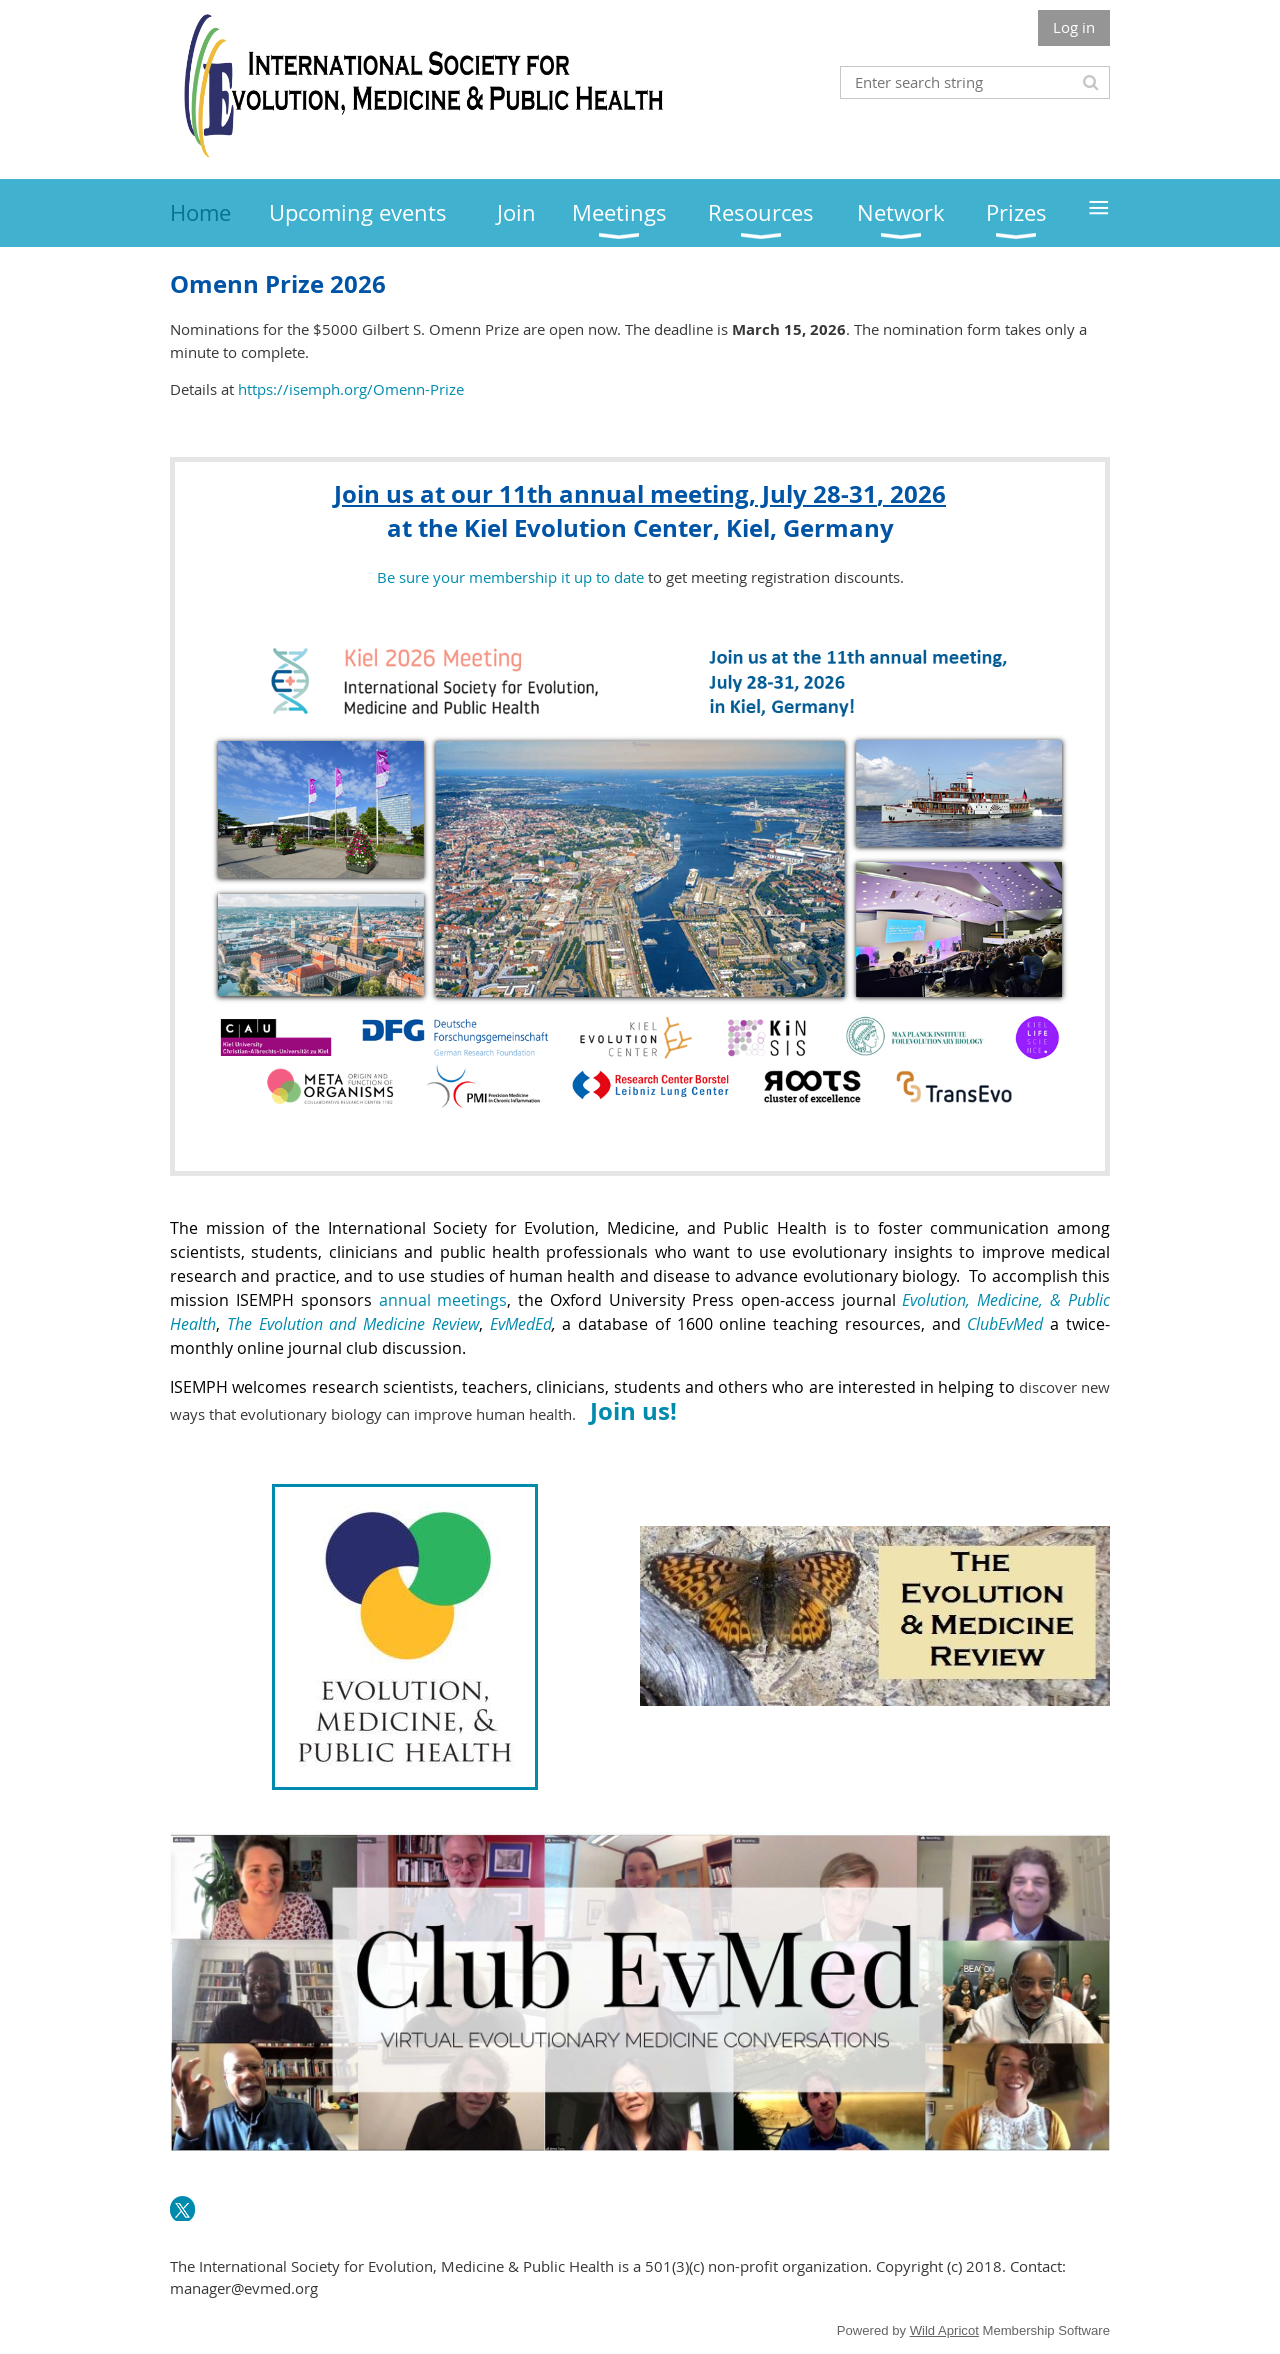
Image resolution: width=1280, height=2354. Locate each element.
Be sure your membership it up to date (510, 577)
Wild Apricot (944, 2330)
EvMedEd (521, 1324)
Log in (1074, 27)
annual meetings (443, 1300)
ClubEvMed (1005, 1324)
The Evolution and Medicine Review (353, 1324)
